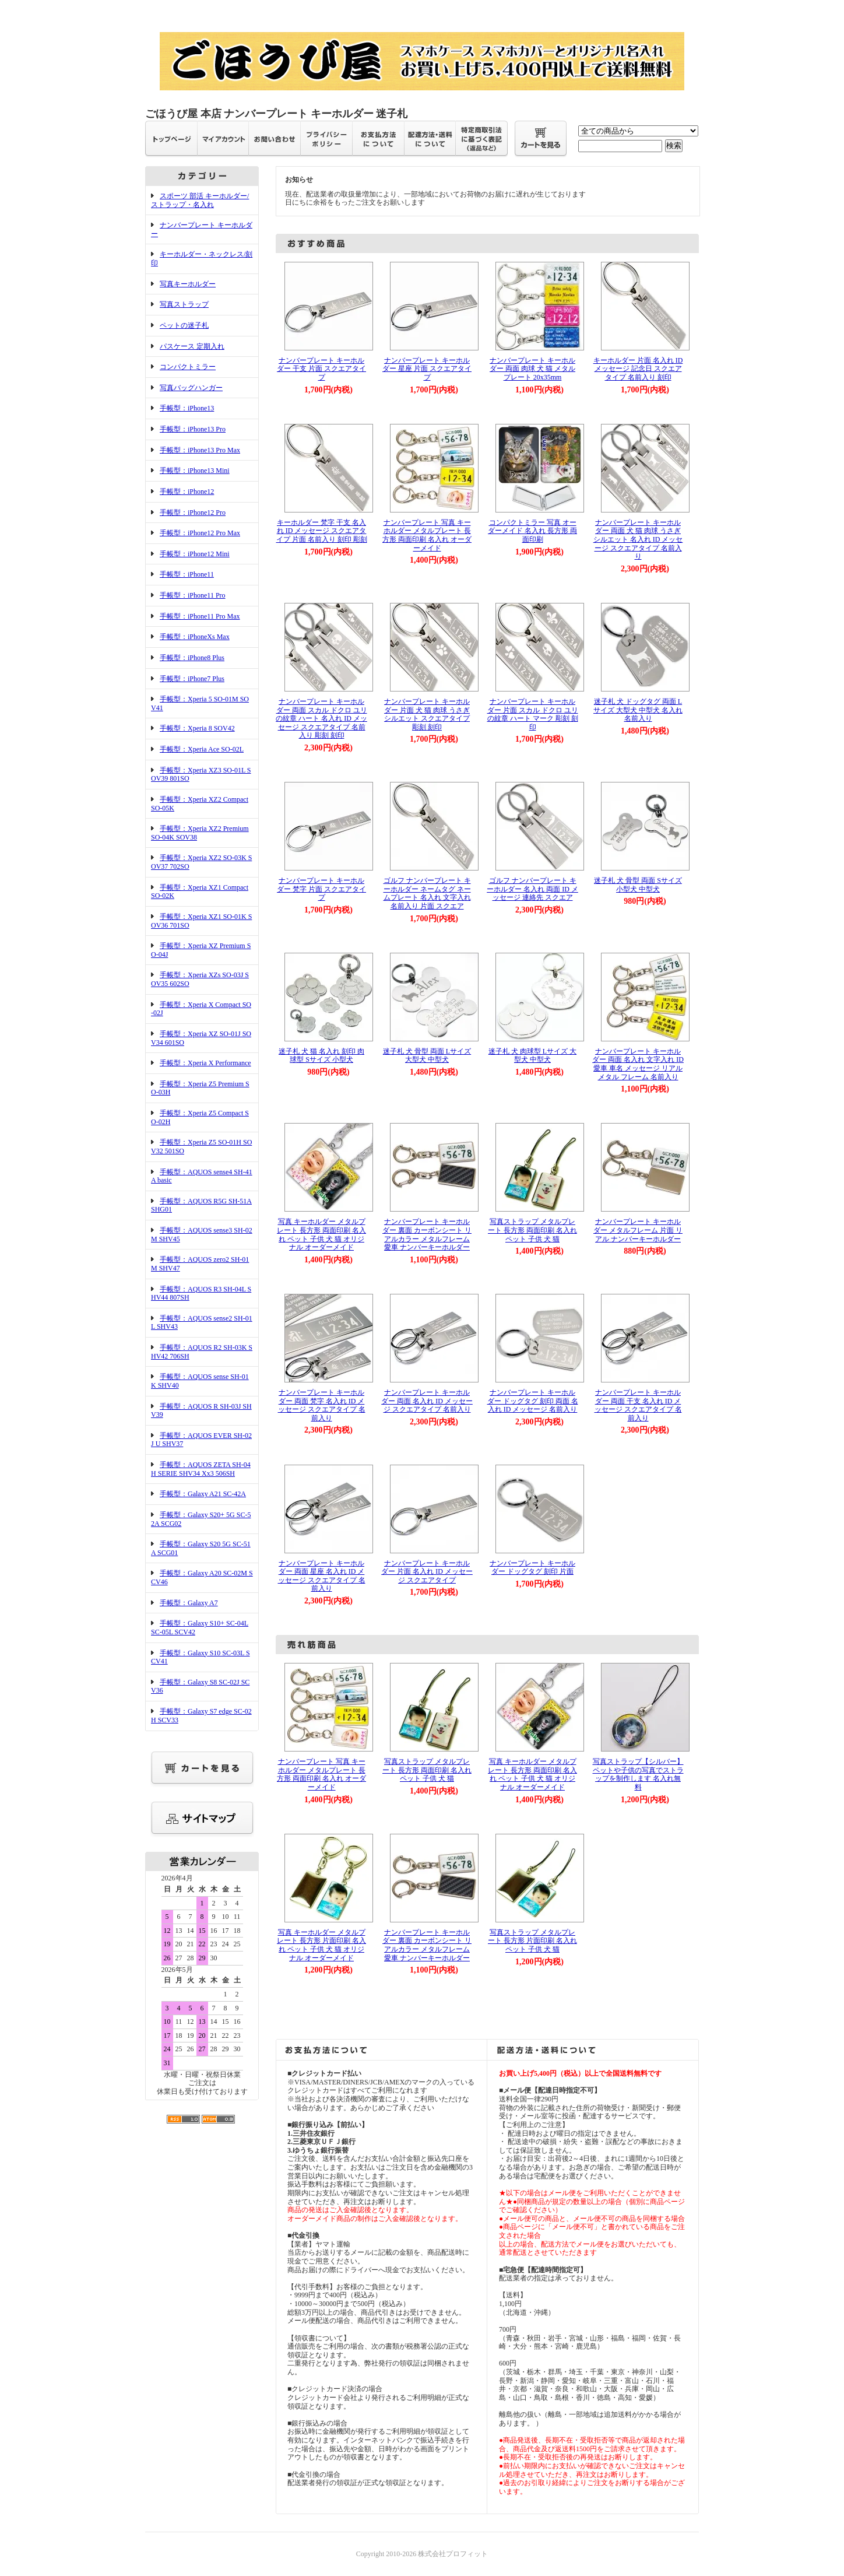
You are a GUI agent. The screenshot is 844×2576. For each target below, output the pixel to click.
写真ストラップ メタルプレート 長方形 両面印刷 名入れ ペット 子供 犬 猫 (532, 1230)
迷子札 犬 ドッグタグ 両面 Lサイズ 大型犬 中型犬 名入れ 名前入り (638, 709)
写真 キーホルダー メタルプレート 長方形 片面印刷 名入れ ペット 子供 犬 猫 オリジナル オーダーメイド (321, 1945)
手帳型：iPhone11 (187, 574)
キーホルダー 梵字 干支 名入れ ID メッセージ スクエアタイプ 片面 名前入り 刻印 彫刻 (321, 530)
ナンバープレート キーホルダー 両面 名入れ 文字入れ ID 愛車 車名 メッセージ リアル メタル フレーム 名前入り (638, 1064)
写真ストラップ (184, 304)
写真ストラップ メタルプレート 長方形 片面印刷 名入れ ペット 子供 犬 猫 (532, 1940)
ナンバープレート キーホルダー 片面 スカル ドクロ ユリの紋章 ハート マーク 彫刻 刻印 (532, 714)
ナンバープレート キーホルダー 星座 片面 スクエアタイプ (427, 368)
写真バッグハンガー (191, 388)
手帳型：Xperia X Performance (205, 1063)
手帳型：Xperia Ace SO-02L (202, 749)
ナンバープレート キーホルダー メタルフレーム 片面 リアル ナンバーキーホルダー (638, 1230)
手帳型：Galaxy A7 (189, 1603)
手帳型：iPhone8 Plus (192, 658)
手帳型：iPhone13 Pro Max (200, 450)
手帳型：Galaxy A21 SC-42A (203, 1494)
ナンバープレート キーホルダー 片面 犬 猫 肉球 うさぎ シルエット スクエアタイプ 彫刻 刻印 (427, 714)
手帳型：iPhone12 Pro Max (200, 533)
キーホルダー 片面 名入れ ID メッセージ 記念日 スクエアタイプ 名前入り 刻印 (638, 368)
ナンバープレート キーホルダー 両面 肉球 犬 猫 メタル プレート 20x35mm (532, 368)
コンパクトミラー (188, 367)
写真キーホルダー (188, 284)
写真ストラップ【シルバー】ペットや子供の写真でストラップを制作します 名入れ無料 (638, 1774)
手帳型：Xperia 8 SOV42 (197, 728)
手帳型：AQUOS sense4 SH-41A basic (201, 1176)
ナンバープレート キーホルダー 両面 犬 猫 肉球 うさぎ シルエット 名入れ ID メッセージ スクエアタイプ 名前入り (638, 539)
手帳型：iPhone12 (187, 491)
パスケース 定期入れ (192, 346)
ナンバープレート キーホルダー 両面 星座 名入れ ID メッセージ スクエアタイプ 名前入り (321, 1576)
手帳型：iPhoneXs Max (195, 637)
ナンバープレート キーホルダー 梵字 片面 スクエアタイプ (321, 888)
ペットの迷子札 (184, 325)
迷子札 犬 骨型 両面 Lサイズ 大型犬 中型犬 (427, 1055)
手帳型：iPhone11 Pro (193, 595)
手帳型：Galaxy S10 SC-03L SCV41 (200, 1657)
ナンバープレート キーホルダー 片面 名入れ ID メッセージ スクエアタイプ (427, 1571)
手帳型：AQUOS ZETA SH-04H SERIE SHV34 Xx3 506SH (201, 1469)
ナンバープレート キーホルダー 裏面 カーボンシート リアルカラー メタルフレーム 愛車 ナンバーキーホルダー (427, 1234)
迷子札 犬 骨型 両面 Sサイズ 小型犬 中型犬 (638, 884)
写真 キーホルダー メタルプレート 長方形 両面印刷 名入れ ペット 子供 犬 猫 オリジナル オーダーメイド (321, 1234)
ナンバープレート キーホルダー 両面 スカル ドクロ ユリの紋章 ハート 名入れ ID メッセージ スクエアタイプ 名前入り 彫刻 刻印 (321, 718)
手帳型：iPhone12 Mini (195, 554)
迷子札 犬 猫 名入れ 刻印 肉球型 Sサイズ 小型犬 (321, 1055)
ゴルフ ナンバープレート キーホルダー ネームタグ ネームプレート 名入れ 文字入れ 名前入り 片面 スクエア (427, 893)
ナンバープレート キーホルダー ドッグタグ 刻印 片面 (532, 1567)
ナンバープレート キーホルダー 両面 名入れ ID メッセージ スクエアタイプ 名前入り (427, 1400)
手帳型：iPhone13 (187, 408)
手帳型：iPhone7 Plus (192, 679)
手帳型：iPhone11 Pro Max (200, 616)
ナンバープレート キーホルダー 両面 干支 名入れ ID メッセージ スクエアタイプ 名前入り (638, 1405)
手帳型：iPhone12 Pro (193, 512)
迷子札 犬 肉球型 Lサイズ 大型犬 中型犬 (532, 1055)
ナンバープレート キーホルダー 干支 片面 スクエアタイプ (321, 368)
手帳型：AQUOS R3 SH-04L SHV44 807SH (201, 1293)
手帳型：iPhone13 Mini (195, 470)
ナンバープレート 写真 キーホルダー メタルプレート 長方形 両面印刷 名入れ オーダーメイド (427, 535)
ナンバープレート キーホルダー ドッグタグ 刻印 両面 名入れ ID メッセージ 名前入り (532, 1400)
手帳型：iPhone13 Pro (193, 429)
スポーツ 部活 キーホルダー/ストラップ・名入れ (200, 200)
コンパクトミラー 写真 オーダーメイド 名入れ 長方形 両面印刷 (532, 530)
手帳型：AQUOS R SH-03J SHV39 (201, 1410)
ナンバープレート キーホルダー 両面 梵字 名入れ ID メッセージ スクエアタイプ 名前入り (321, 1405)
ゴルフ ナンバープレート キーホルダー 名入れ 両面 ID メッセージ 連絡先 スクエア (532, 888)
